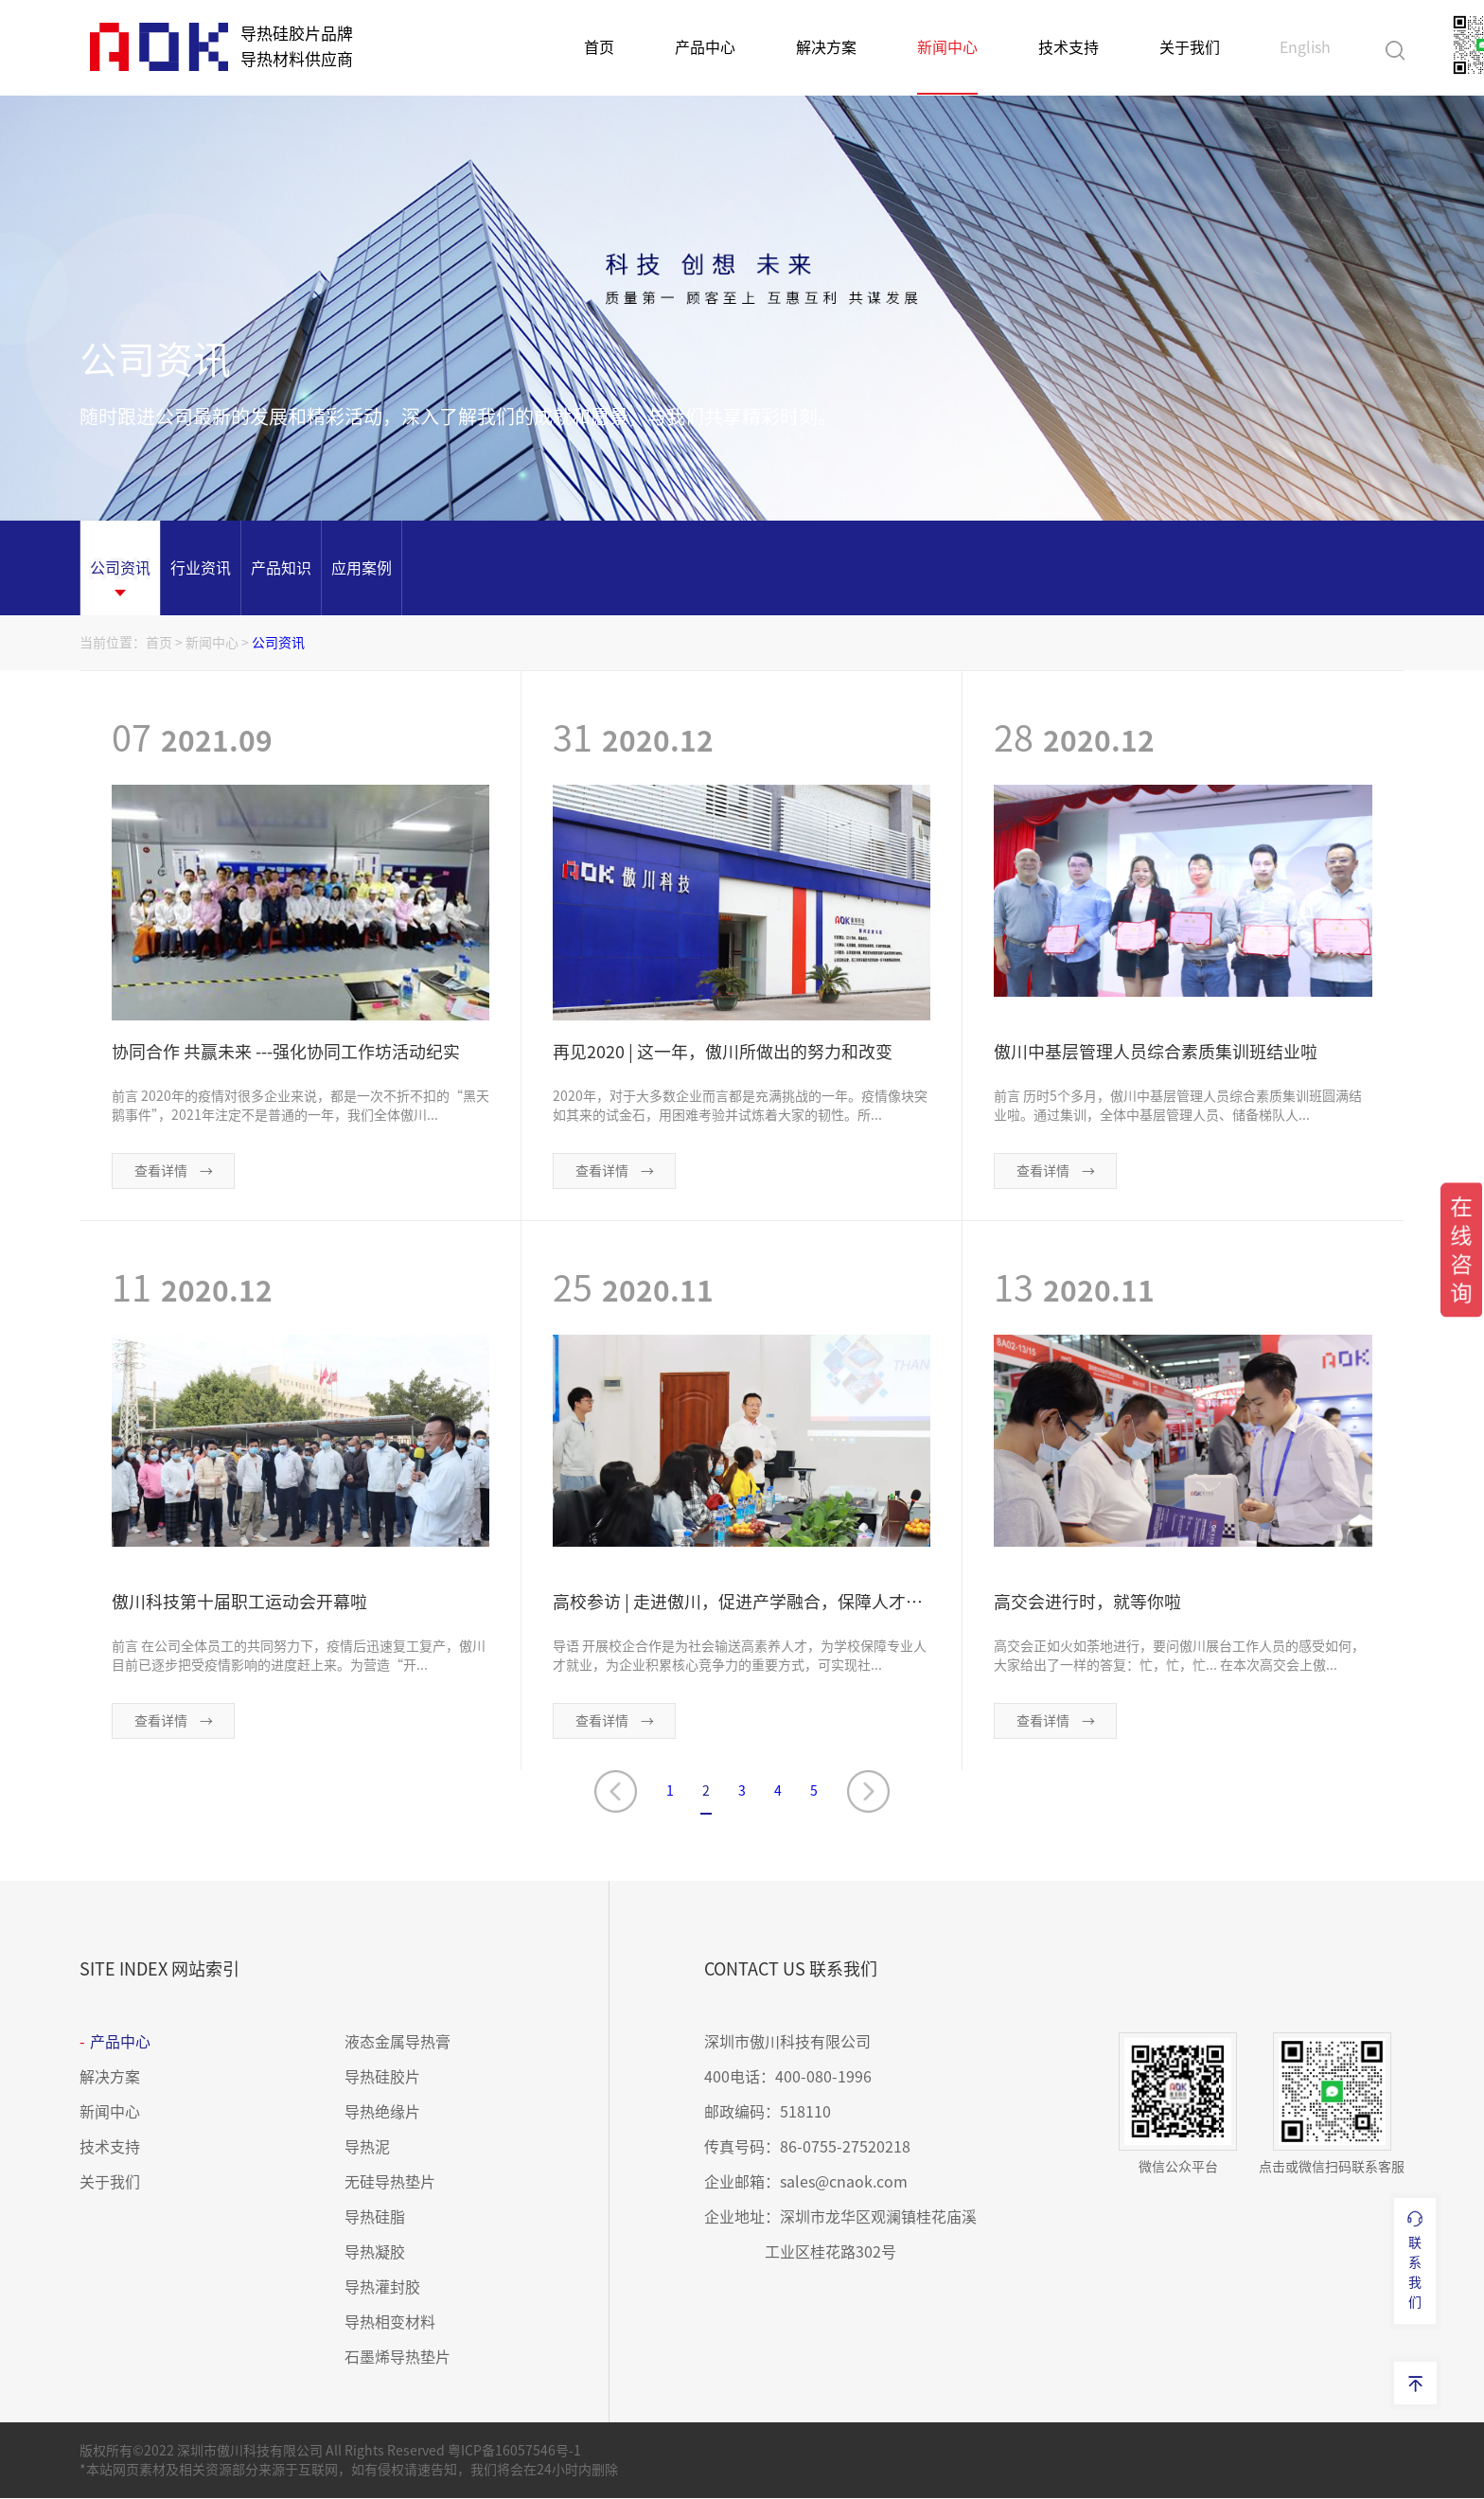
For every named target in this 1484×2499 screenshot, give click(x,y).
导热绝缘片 (382, 2112)
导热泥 (367, 2147)
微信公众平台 (1178, 2103)
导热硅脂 (374, 2217)
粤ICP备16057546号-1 (514, 2451)
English (1305, 47)
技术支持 (1068, 47)
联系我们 (1414, 2259)
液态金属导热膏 (397, 2042)
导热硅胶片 (382, 2077)
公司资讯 (278, 642)
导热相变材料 (389, 2323)
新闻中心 (947, 47)
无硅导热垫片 (389, 2182)
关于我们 (1189, 47)
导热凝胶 (374, 2252)
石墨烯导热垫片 (397, 2358)
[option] (120, 568)
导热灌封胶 (382, 2287)
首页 (599, 47)
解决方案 (826, 47)
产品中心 (705, 47)
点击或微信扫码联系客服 (1331, 2103)
